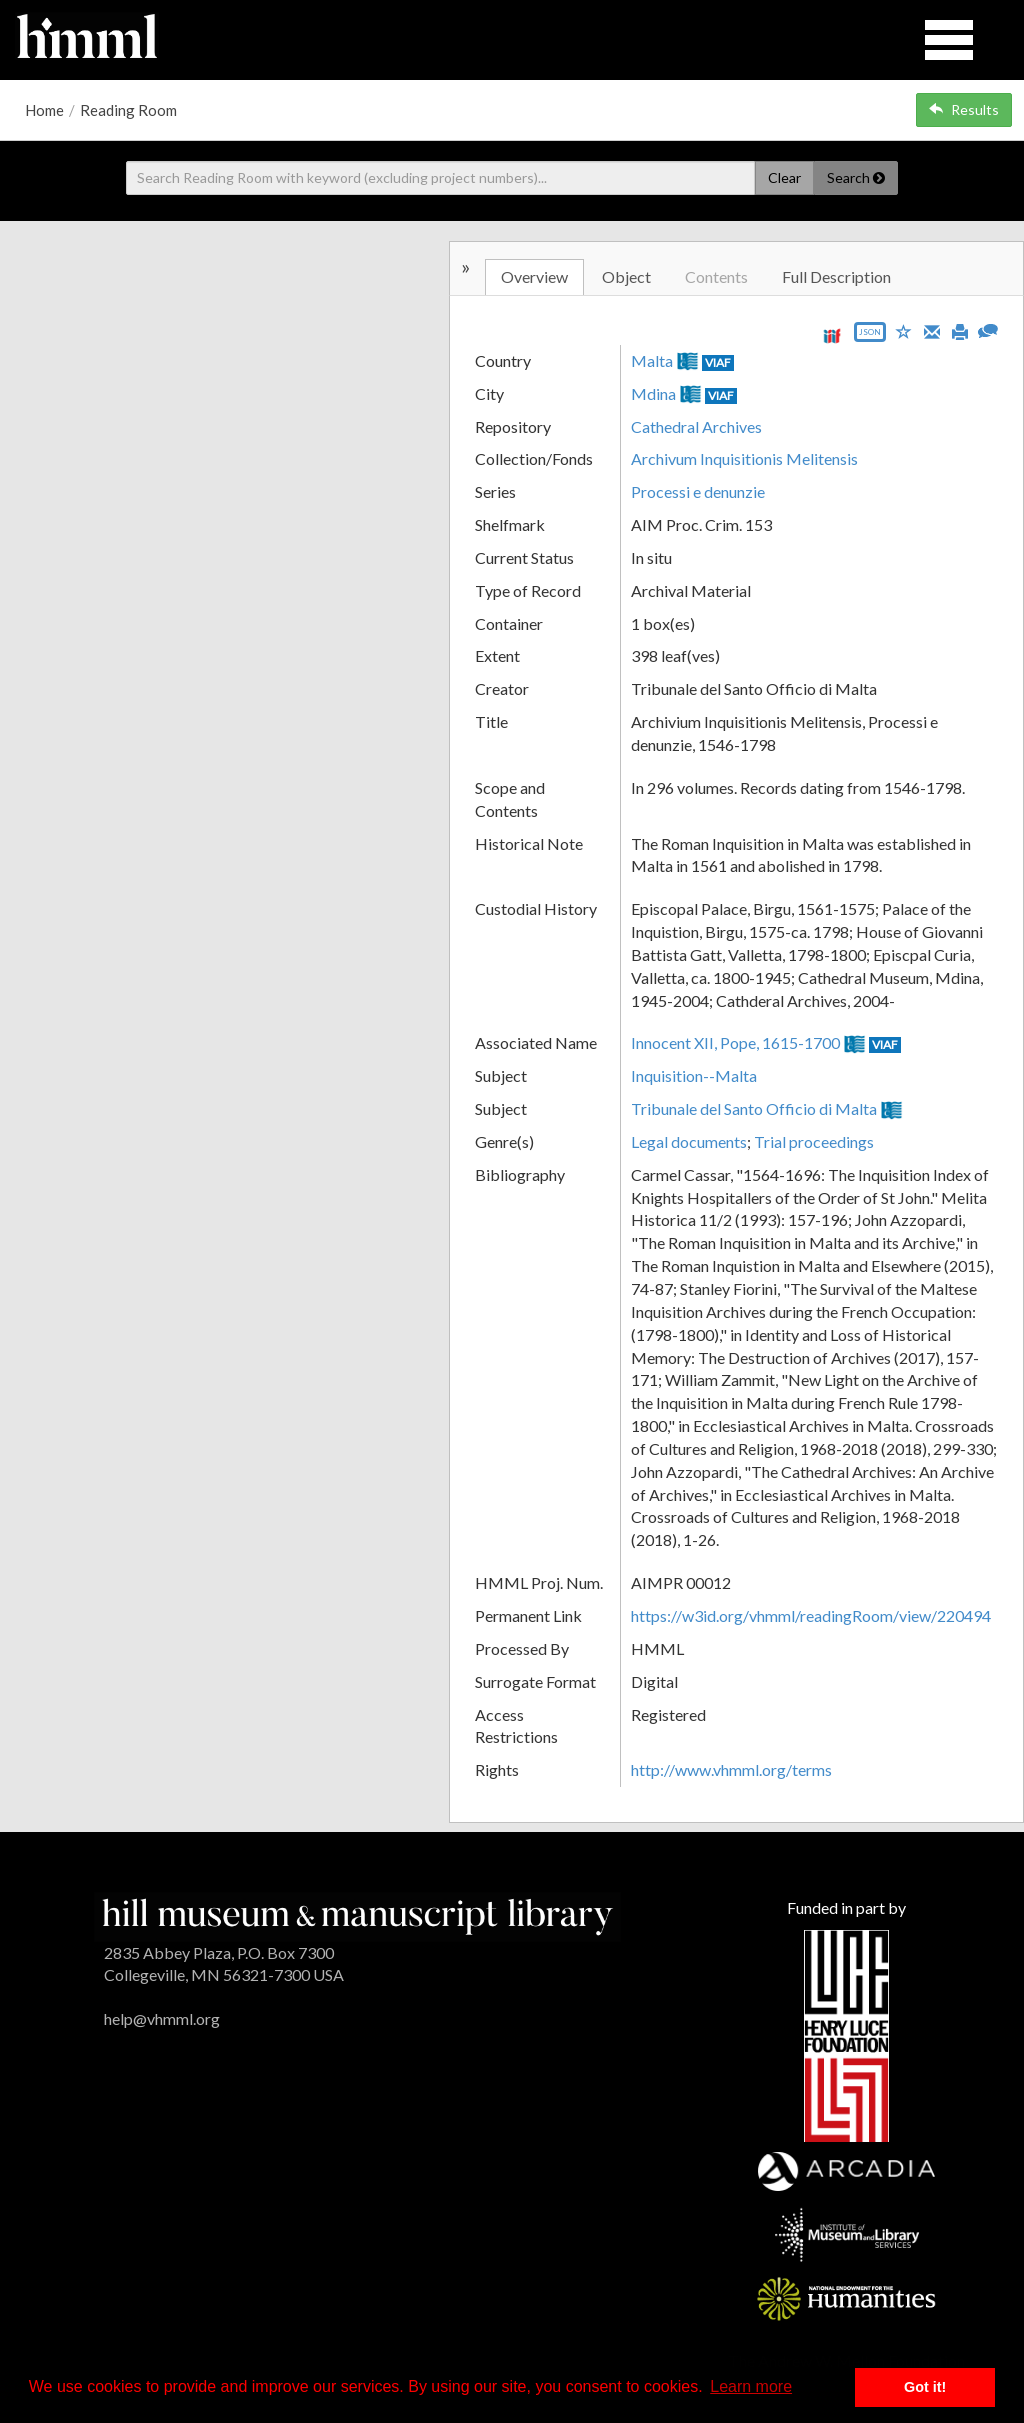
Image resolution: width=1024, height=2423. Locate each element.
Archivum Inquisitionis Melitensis (744, 458)
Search (856, 177)
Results (964, 109)
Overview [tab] (534, 276)
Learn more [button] (751, 2386)
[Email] (932, 330)
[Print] (960, 330)
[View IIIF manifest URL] (832, 335)
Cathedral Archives (696, 426)
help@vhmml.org (162, 2018)
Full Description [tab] (836, 276)
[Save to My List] (904, 330)
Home (44, 110)
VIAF (718, 362)
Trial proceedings (814, 1141)
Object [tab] (626, 276)
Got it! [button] (925, 2387)
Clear (784, 177)
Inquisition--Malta (694, 1075)
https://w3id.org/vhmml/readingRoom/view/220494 (811, 1615)
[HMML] (357, 1914)
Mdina (653, 393)
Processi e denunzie (698, 491)
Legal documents (689, 1141)
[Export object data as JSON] (870, 336)
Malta (652, 360)
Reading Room (128, 110)
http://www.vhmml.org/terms (731, 1769)
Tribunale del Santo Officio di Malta (754, 1108)
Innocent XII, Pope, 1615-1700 (735, 1042)
